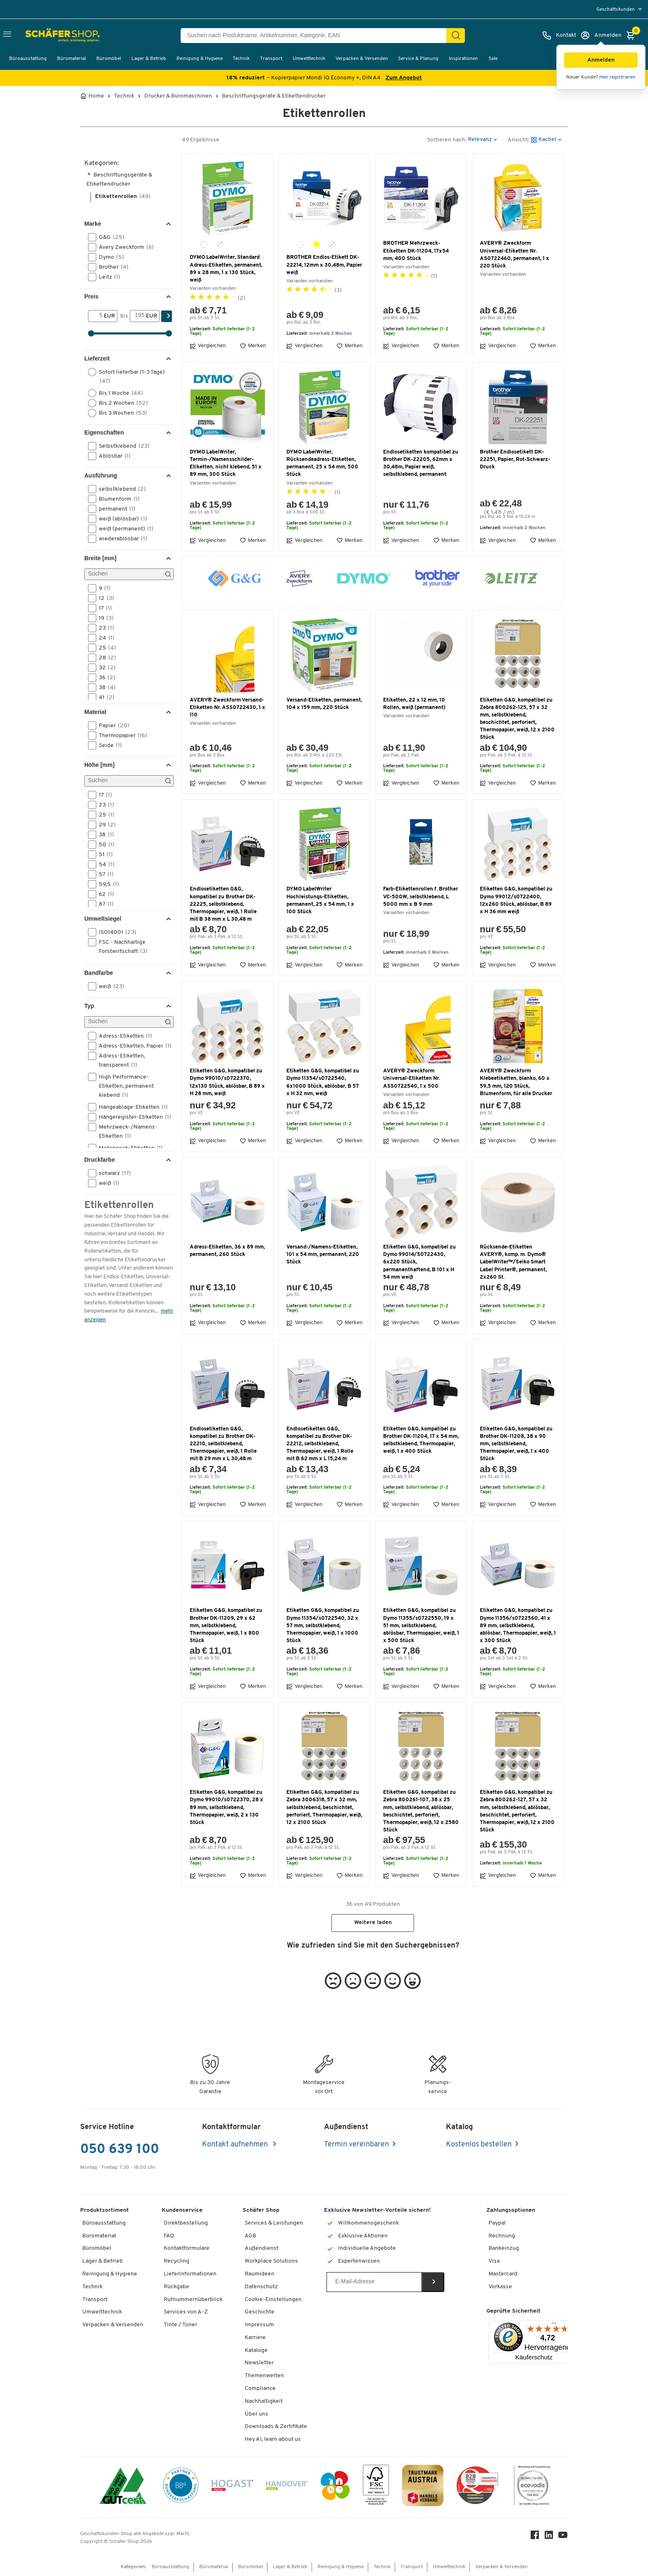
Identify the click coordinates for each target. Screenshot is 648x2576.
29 (104, 825)
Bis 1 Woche (118, 393)
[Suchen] (455, 35)
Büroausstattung (28, 58)
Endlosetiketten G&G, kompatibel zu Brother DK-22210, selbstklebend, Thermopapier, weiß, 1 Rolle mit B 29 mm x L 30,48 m (223, 1444)
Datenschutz (261, 2287)
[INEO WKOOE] (335, 2487)
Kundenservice (182, 2210)
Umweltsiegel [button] (102, 918)
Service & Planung (418, 58)
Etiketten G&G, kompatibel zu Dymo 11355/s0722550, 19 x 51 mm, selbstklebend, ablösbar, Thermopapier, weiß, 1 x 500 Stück (421, 1625)
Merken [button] (253, 346)
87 (103, 904)
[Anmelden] (601, 36)
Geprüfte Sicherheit (513, 2311)
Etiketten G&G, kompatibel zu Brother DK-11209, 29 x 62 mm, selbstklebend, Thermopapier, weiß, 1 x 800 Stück (226, 1625)
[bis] (137, 315)
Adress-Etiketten (122, 1036)
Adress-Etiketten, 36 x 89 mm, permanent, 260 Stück (227, 1250)
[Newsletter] (374, 2282)
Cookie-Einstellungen (273, 2300)
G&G (109, 237)
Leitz (107, 277)
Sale (493, 58)
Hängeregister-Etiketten (130, 1117)
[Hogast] (232, 2487)
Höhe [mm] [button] (99, 765)
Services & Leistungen (274, 2223)
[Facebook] (535, 2537)
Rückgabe (176, 2287)
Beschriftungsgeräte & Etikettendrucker (274, 96)
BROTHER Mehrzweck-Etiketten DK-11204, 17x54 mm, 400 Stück (416, 251)
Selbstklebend (121, 446)
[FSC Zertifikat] (376, 2487)
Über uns (256, 2414)
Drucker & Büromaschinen (178, 96)
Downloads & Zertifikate (276, 2426)
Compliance (260, 2388)
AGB (250, 2236)
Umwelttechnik (309, 58)
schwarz (112, 1173)
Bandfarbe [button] (98, 972)
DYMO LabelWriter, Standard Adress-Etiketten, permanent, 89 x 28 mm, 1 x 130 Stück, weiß (226, 269)
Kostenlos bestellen (479, 2145)
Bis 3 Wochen (120, 413)
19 (103, 618)
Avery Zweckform (123, 247)
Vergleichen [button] (208, 346)
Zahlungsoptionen (510, 2210)
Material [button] (95, 712)
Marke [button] (92, 223)
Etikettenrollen (122, 196)
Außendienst (262, 2248)
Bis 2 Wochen (120, 403)
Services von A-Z (186, 2312)
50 (104, 844)
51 (103, 854)
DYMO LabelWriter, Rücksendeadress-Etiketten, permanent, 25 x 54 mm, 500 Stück (322, 463)
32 (104, 668)
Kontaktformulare (187, 2248)
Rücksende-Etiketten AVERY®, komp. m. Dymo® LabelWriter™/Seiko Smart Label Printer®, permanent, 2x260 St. (513, 1262)
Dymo (108, 257)
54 (104, 864)
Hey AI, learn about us (273, 2439)
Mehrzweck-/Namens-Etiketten (122, 1131)
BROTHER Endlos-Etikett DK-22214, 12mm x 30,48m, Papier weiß (324, 265)
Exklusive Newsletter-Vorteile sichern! (377, 2210)
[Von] (96, 315)
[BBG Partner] (180, 2487)
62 (103, 894)
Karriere (255, 2338)
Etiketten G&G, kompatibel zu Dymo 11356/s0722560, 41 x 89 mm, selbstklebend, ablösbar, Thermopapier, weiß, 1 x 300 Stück (518, 1625)
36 (104, 677)
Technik (241, 58)
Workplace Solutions (271, 2261)
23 (103, 628)
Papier (111, 725)
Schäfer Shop (261, 2210)
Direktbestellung (186, 2223)
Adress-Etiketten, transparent (116, 1060)
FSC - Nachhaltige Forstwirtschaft (120, 946)
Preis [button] (91, 296)
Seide (107, 745)
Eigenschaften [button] (104, 432)
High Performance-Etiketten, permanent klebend (121, 1085)
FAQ (169, 2236)
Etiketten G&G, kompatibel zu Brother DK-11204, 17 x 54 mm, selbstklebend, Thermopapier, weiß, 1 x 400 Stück (421, 1440)
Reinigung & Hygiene (199, 58)
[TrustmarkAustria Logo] (422, 2487)
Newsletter (259, 2363)
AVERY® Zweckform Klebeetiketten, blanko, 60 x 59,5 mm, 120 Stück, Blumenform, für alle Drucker (516, 1082)
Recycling (176, 2261)
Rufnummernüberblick (193, 2300)
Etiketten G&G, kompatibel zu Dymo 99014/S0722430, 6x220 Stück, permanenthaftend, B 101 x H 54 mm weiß (419, 1262)
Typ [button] (89, 1006)
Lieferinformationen (190, 2274)
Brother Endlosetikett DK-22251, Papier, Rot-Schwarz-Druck (515, 459)
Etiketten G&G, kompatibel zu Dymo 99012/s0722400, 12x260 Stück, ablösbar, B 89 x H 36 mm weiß (516, 900)
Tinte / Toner (180, 2325)
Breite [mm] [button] (100, 558)
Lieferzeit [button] (97, 358)
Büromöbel (108, 58)
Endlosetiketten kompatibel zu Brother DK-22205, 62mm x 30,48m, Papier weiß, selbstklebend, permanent (420, 463)
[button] (601, 60)
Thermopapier (120, 735)
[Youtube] (563, 2537)
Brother (111, 267)
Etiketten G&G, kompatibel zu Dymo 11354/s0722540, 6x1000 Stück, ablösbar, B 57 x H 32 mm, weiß (322, 1082)
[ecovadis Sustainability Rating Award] (532, 2487)
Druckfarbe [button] (99, 1159)
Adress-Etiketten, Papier (130, 1046)
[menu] (620, 9)
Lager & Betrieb (148, 58)
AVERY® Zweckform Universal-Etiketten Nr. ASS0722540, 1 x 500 (411, 1078)
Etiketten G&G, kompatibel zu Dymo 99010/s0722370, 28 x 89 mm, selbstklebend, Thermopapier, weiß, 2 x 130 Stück (226, 1807)
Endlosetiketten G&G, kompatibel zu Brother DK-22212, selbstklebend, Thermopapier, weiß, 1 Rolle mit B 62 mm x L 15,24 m (319, 1444)
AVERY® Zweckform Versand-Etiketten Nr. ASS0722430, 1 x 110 (227, 707)
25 (105, 648)
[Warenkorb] (633, 36)
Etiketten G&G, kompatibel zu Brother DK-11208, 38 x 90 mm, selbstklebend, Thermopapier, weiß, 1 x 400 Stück (516, 1444)
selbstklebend (119, 489)
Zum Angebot (404, 78)
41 (104, 697)
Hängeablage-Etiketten (130, 1107)
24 (104, 638)
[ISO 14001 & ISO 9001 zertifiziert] (123, 2487)
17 (102, 608)
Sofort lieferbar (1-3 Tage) (126, 376)
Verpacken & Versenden (362, 58)
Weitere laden (373, 1922)
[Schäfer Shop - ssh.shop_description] (46, 35)
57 (103, 874)
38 (104, 687)
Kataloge (256, 2350)
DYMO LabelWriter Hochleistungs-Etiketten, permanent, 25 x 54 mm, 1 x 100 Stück (320, 900)
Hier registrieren (617, 77)
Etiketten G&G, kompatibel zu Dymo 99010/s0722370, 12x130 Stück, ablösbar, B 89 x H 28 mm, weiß (227, 1082)
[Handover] (286, 2487)
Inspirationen (463, 58)
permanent (114, 509)
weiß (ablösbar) (120, 519)
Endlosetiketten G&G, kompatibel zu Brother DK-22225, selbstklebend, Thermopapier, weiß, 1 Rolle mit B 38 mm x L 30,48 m (223, 904)
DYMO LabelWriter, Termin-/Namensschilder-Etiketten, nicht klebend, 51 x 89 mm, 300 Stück (226, 463)
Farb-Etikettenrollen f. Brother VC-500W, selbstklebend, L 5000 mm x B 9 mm (420, 896)
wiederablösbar (120, 539)
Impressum (259, 2325)
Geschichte (259, 2312)
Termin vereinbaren (356, 2145)
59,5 (106, 884)
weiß (109, 986)
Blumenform (116, 499)
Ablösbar (112, 456)
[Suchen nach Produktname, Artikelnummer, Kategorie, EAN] (316, 35)
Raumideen (259, 2274)
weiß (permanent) (123, 529)
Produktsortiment (104, 2210)
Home (96, 96)
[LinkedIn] (549, 2537)
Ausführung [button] (100, 475)
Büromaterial (71, 58)
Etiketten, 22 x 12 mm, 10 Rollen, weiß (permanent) (414, 703)
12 (103, 598)
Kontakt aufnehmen (235, 2145)
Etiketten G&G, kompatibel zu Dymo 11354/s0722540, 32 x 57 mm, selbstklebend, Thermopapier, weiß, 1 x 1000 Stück (322, 1625)
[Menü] (554, 2325)
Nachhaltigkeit (264, 2401)
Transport (271, 58)
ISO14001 (115, 932)
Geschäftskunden (616, 9)
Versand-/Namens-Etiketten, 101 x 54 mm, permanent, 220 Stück (322, 1254)
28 (105, 658)
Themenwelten (264, 2376)
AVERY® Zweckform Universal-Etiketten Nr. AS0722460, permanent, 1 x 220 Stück (514, 255)
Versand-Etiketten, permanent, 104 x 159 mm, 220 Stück (324, 703)
